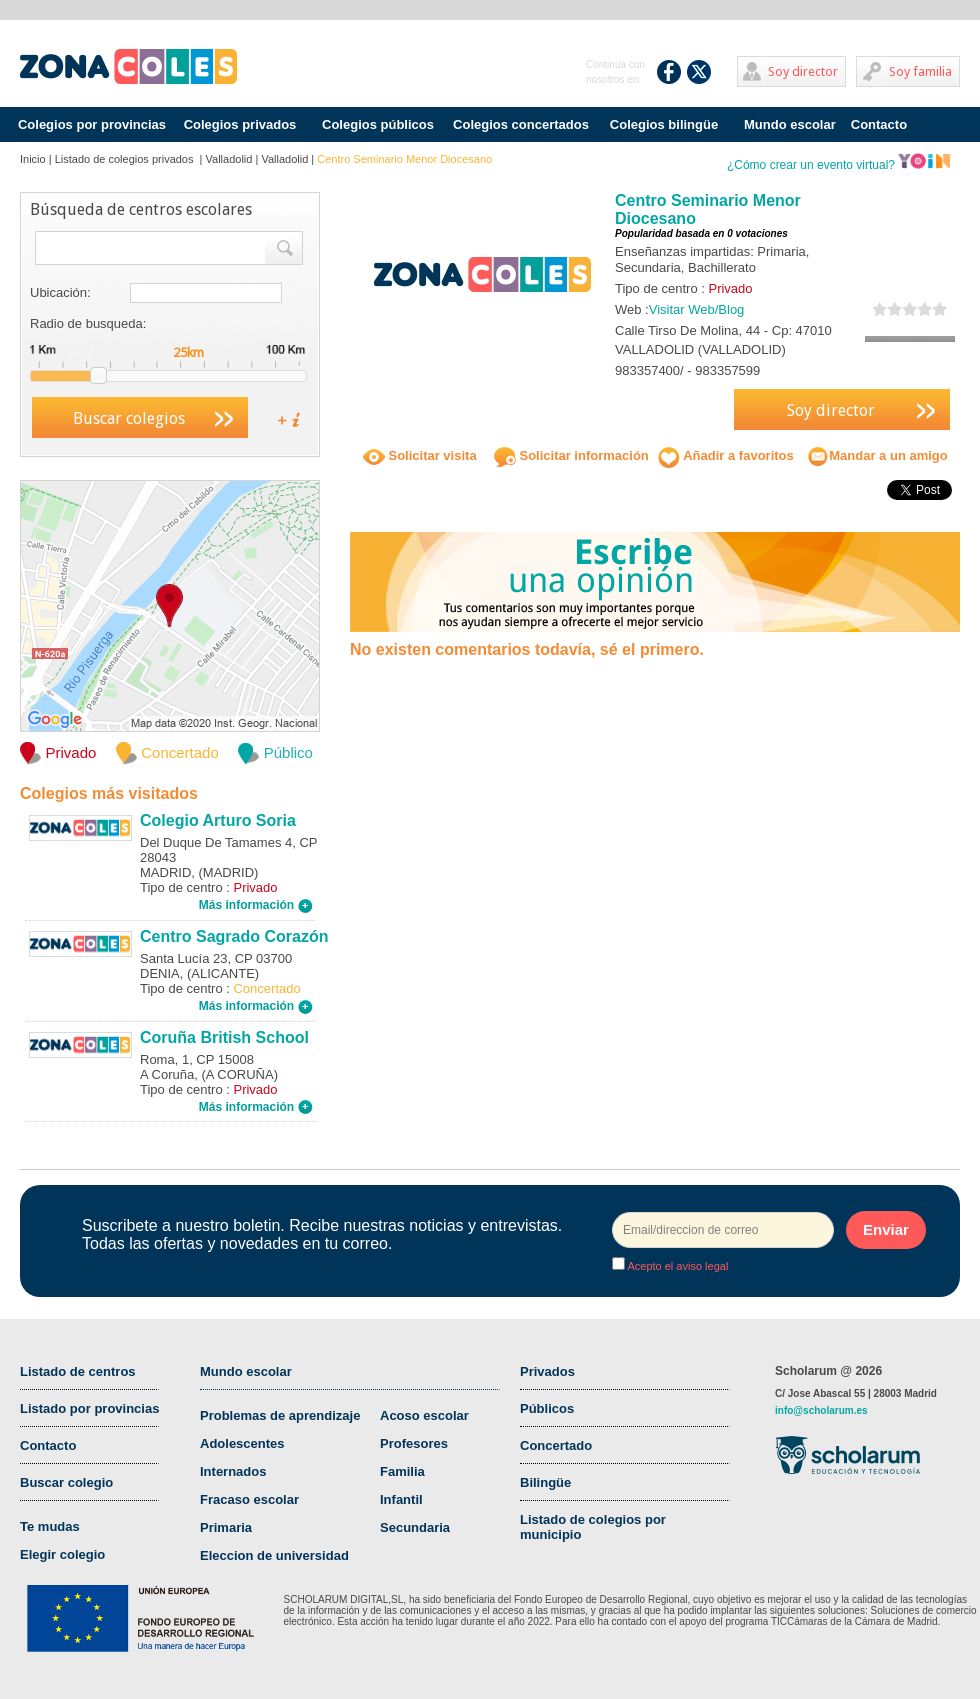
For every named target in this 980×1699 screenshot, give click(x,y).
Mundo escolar (790, 124)
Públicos (547, 1408)
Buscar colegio (66, 1482)
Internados (233, 1471)
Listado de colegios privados (126, 159)
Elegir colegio (62, 1554)
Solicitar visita (420, 455)
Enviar (886, 1229)
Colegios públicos (378, 124)
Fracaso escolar (249, 1499)
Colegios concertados (521, 124)
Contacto (879, 124)
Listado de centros (78, 1371)
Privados (547, 1371)
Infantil (401, 1499)
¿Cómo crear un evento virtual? (839, 165)
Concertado (556, 1445)
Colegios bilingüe (664, 124)
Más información (256, 905)
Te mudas (50, 1526)
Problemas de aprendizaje (280, 1415)
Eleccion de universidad (274, 1555)
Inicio (33, 159)
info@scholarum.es (821, 1410)
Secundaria (415, 1527)
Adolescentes (242, 1443)
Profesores (414, 1443)
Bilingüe (545, 1482)
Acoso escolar (424, 1415)
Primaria (226, 1527)
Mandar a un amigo (877, 455)
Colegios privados (240, 124)
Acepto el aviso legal (676, 1266)
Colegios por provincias (92, 124)
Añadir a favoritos (726, 455)
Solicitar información (571, 455)
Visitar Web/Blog (697, 309)
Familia (402, 1471)
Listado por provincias (89, 1408)
